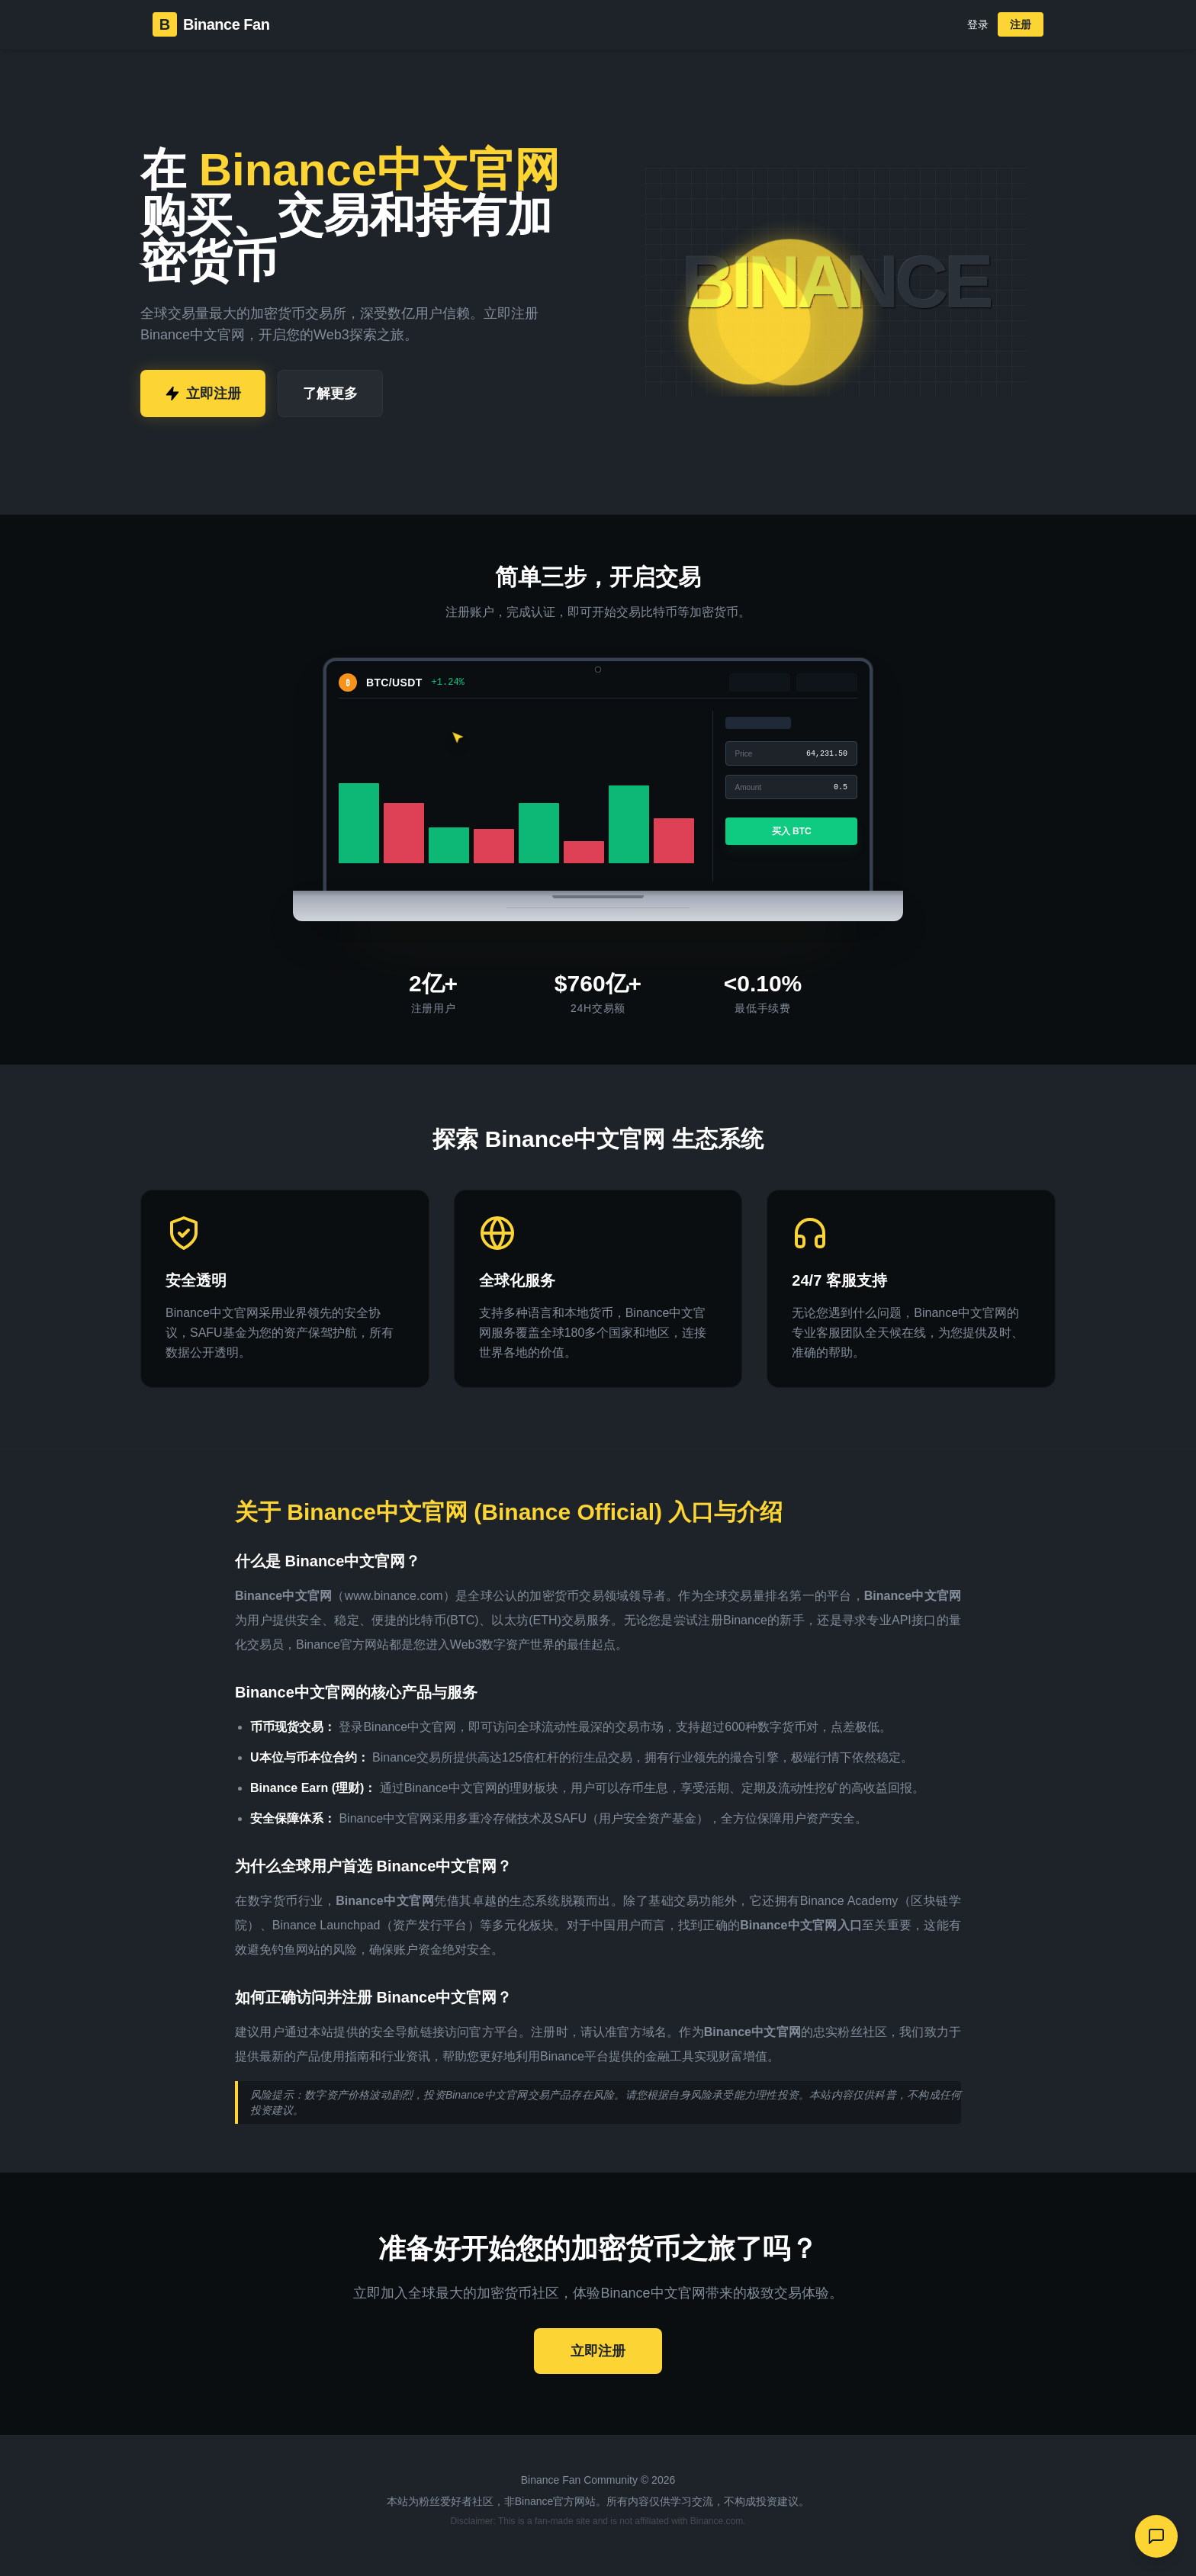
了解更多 (330, 393)
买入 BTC (791, 831)
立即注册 (203, 393)
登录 (978, 24)
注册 (1020, 24)
